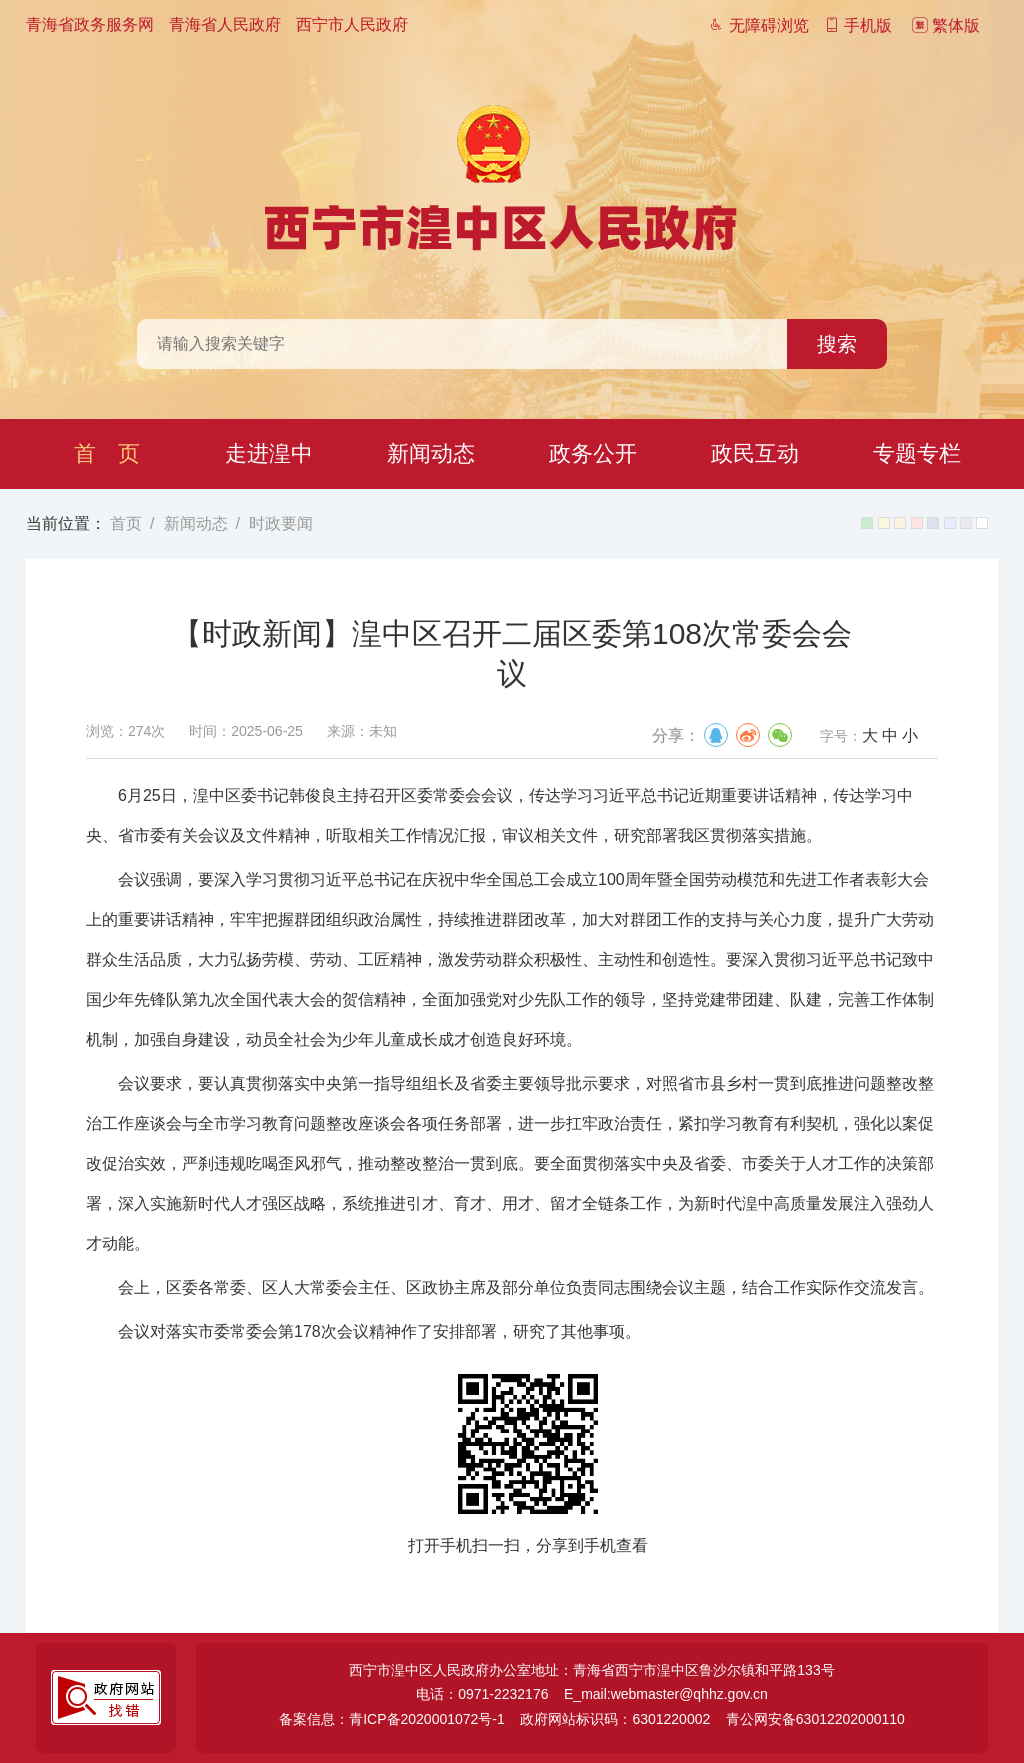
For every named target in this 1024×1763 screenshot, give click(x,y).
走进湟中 (269, 453)
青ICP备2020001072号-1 (427, 1719)
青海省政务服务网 (90, 24)
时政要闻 (281, 523)
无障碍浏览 (758, 25)
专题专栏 (917, 453)
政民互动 (755, 453)
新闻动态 (431, 453)
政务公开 (593, 453)
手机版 (858, 25)
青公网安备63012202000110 (815, 1719)
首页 (126, 523)
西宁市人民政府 (352, 24)
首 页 (107, 453)
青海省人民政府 (225, 24)
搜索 (837, 344)
